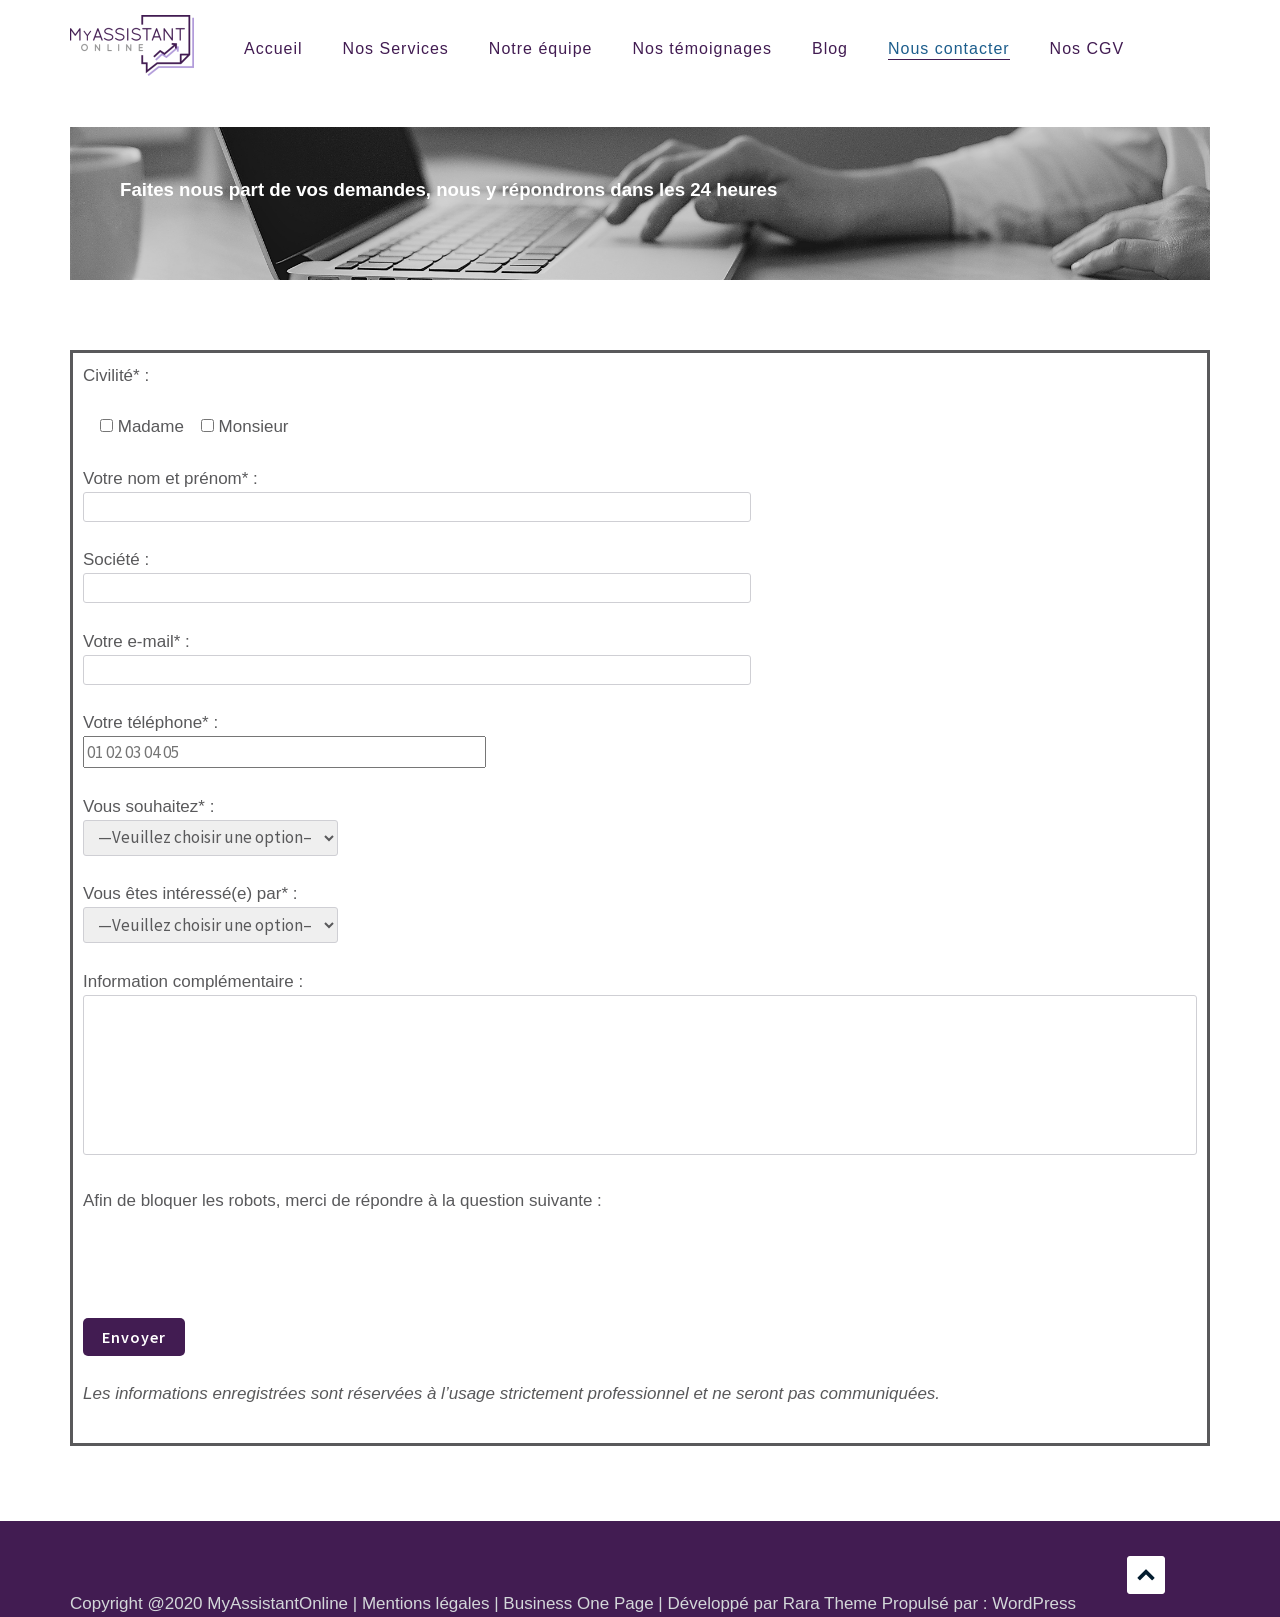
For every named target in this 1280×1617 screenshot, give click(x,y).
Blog (830, 48)
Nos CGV (1087, 48)
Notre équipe (541, 48)
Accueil (273, 48)
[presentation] (235, 1253)
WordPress (1034, 1603)
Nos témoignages (702, 48)
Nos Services (396, 48)
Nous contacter (949, 48)
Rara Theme (830, 1603)
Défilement (1146, 1575)
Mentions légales (426, 1603)
